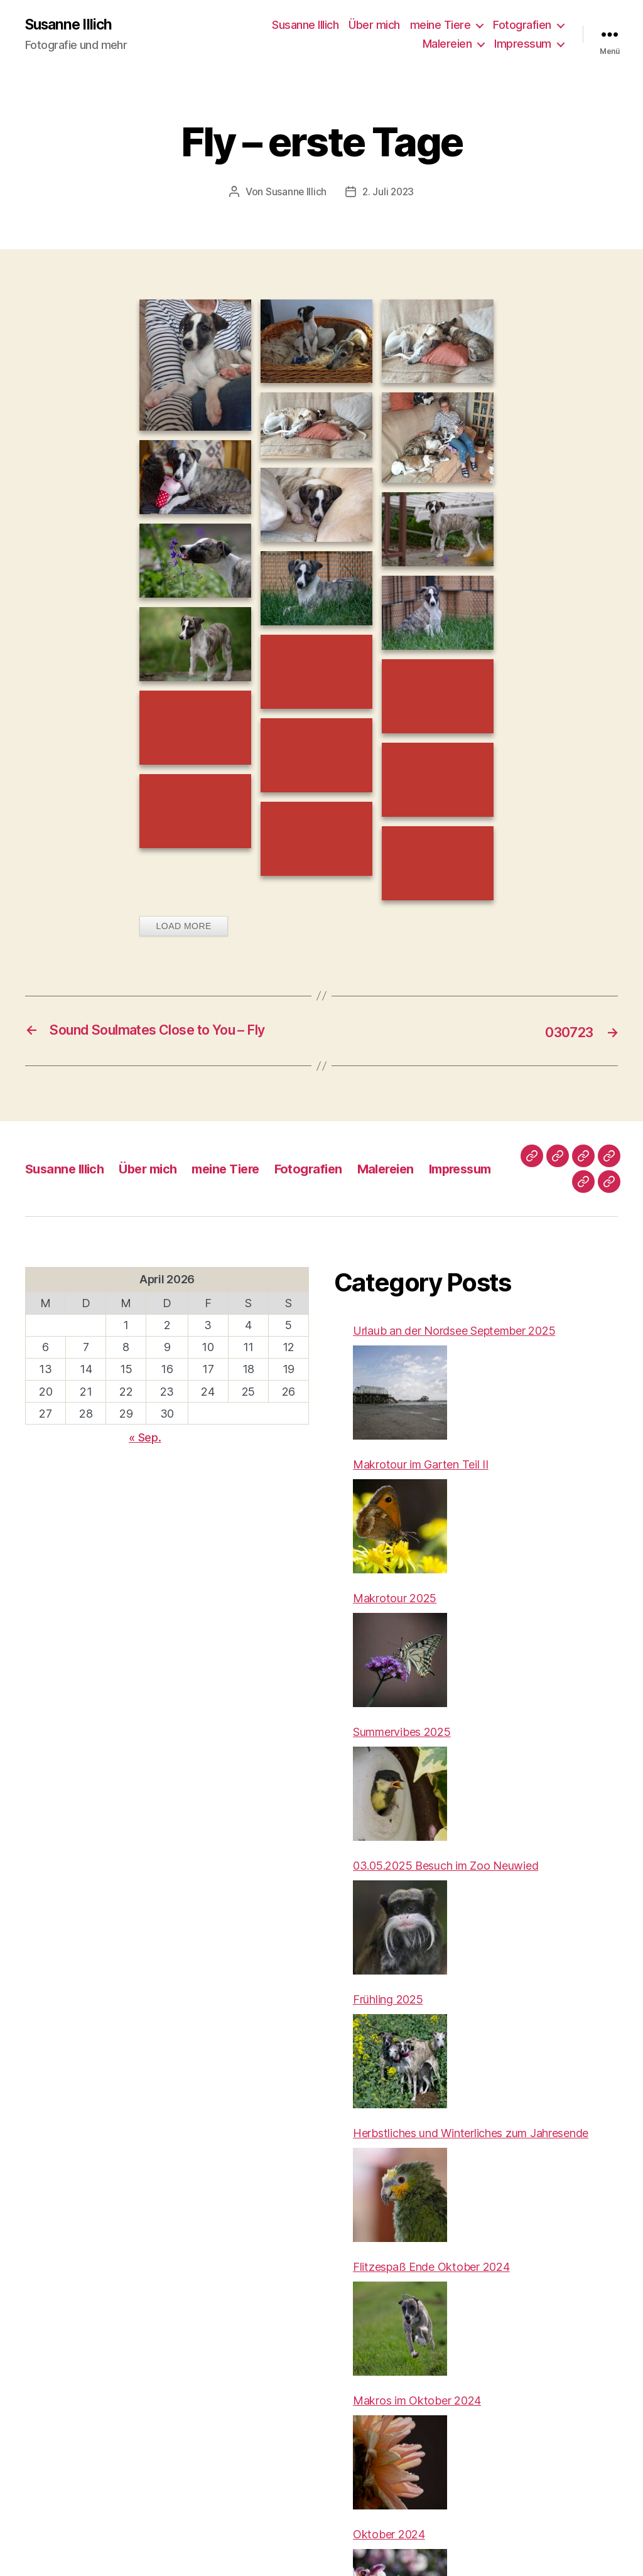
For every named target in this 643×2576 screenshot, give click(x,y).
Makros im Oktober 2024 (417, 2400)
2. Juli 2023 (389, 192)
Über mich (374, 25)
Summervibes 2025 (402, 1731)
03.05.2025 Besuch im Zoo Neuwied (445, 1865)
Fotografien (522, 25)
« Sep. (145, 1436)
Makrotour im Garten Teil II (421, 1464)
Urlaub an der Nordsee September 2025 (454, 1330)
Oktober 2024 (389, 2534)
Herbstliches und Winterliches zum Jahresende (470, 2133)
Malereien (447, 44)
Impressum (522, 44)
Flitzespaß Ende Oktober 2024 (431, 2266)
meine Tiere (440, 25)
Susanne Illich (71, 25)
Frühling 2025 (388, 1999)
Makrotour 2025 (394, 1598)
